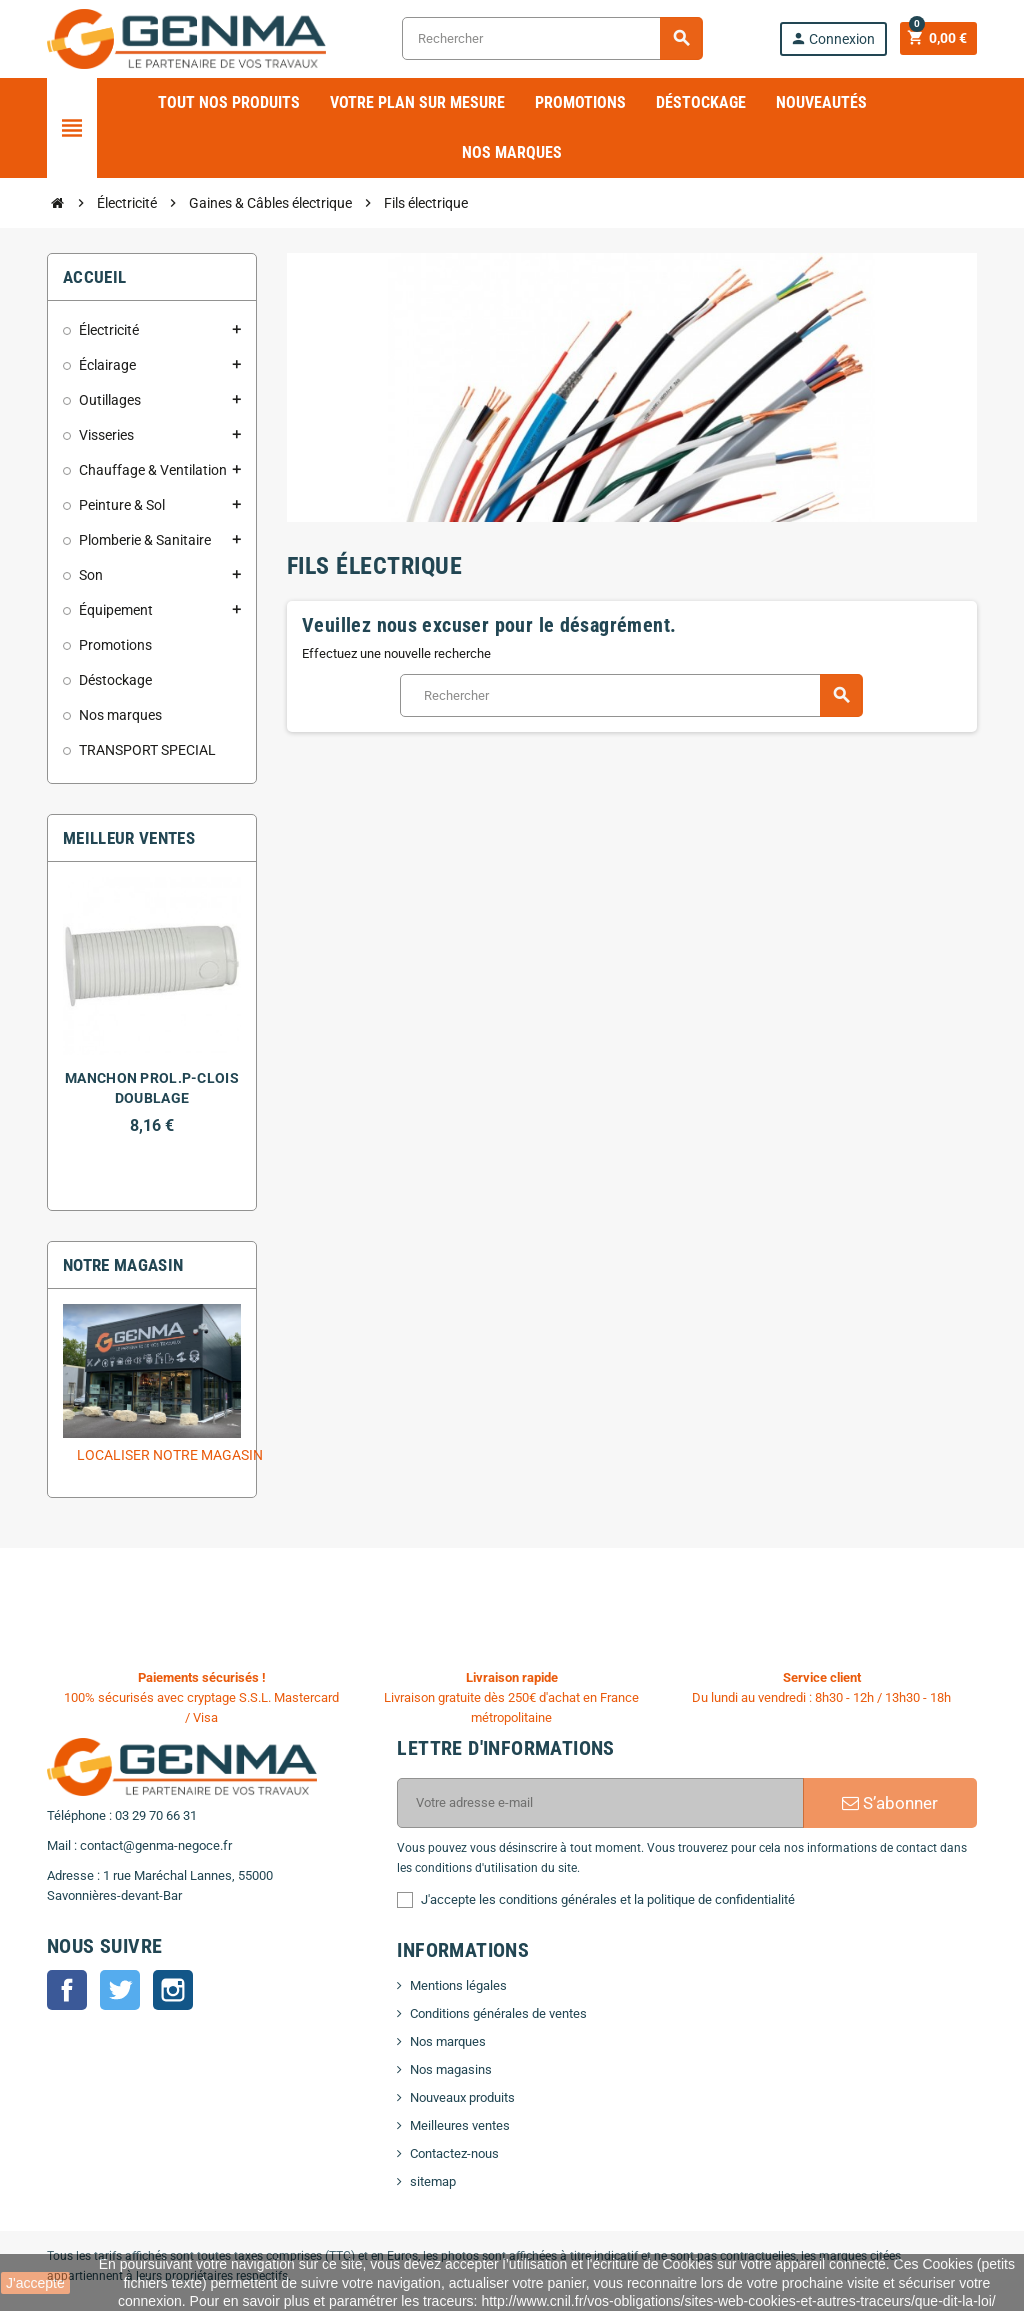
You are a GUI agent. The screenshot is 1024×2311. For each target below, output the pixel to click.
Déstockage (701, 102)
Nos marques (512, 152)
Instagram (173, 1990)
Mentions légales (458, 1985)
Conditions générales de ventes (498, 2013)
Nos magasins (451, 2069)
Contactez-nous (454, 2153)
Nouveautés (821, 102)
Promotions (580, 102)
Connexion (831, 38)
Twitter (120, 1990)
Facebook (67, 1990)
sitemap (433, 2181)
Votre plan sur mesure (417, 102)
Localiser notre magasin (170, 1455)
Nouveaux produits (462, 2097)
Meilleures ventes (460, 2125)
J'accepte (35, 2283)
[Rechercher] (551, 38)
